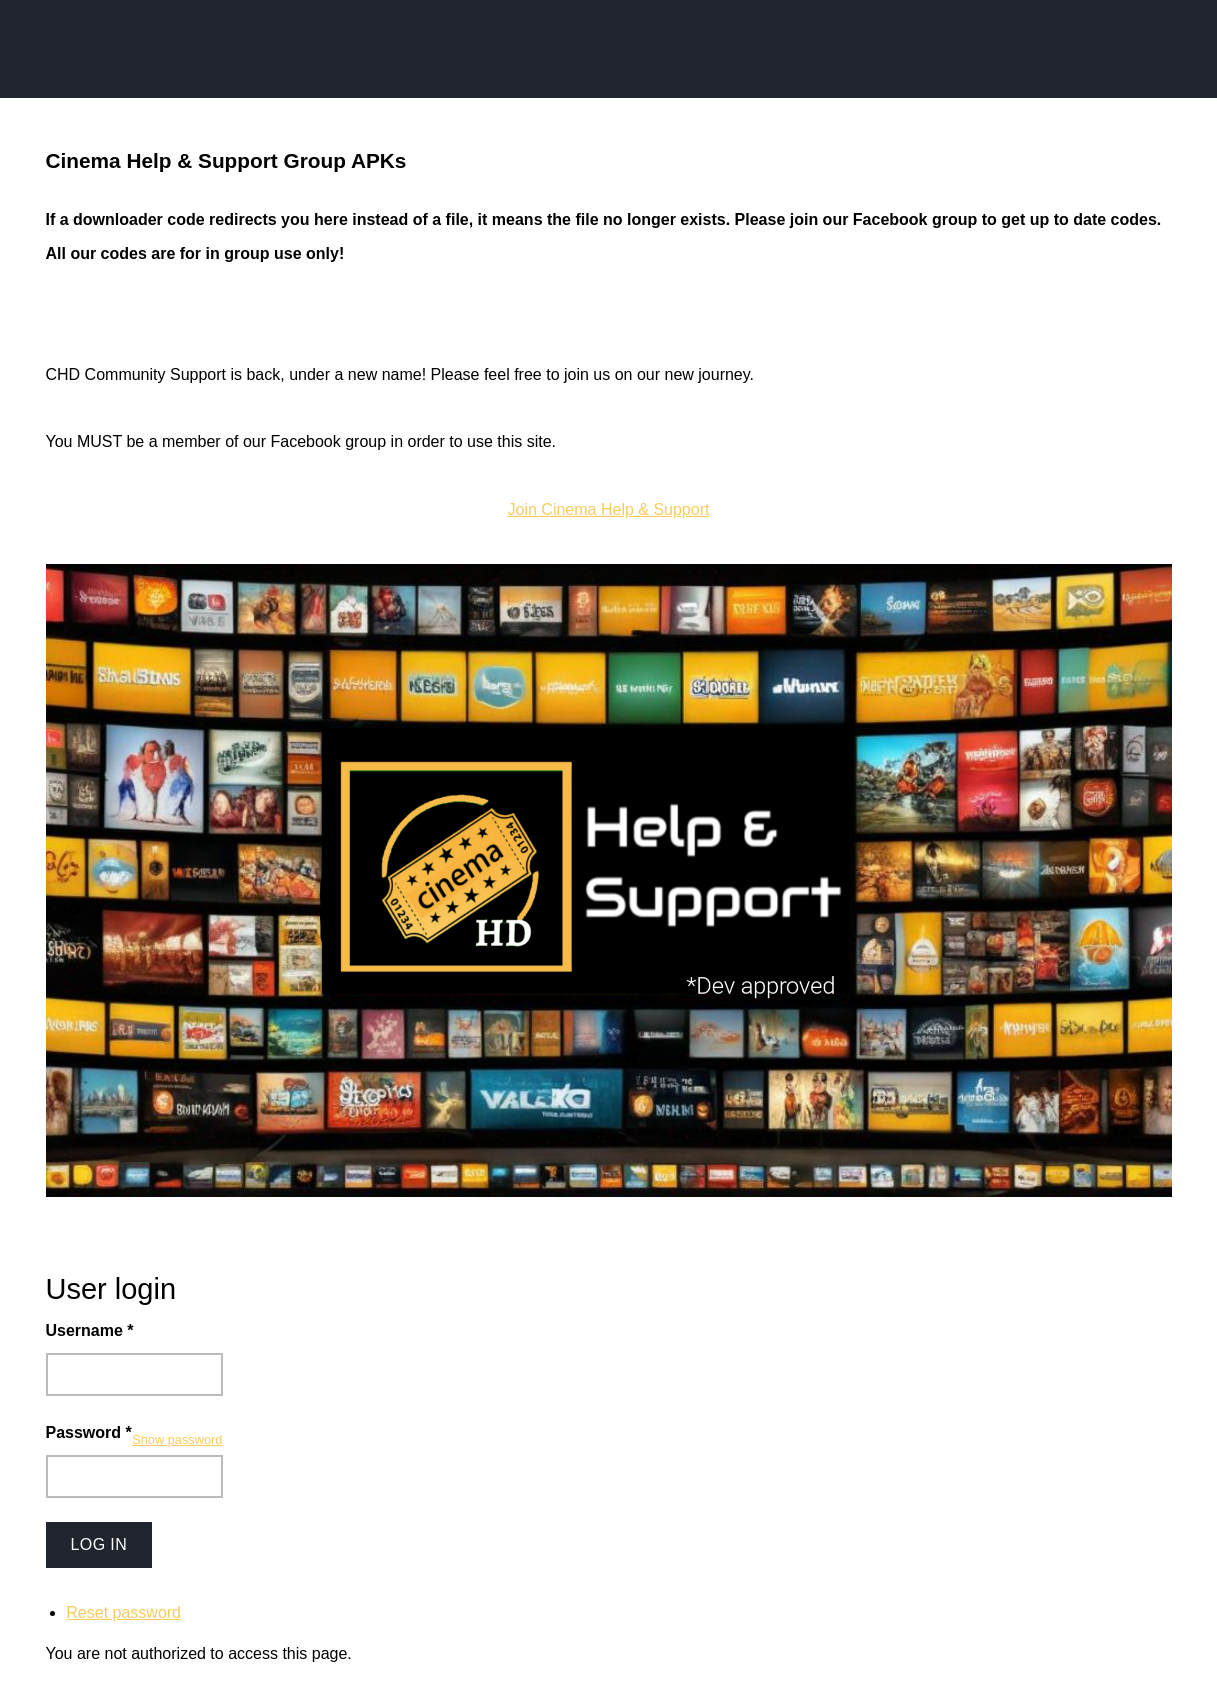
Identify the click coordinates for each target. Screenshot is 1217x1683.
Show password (177, 1439)
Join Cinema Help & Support (609, 509)
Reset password (123, 1612)
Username (90, 1330)
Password (89, 1432)
